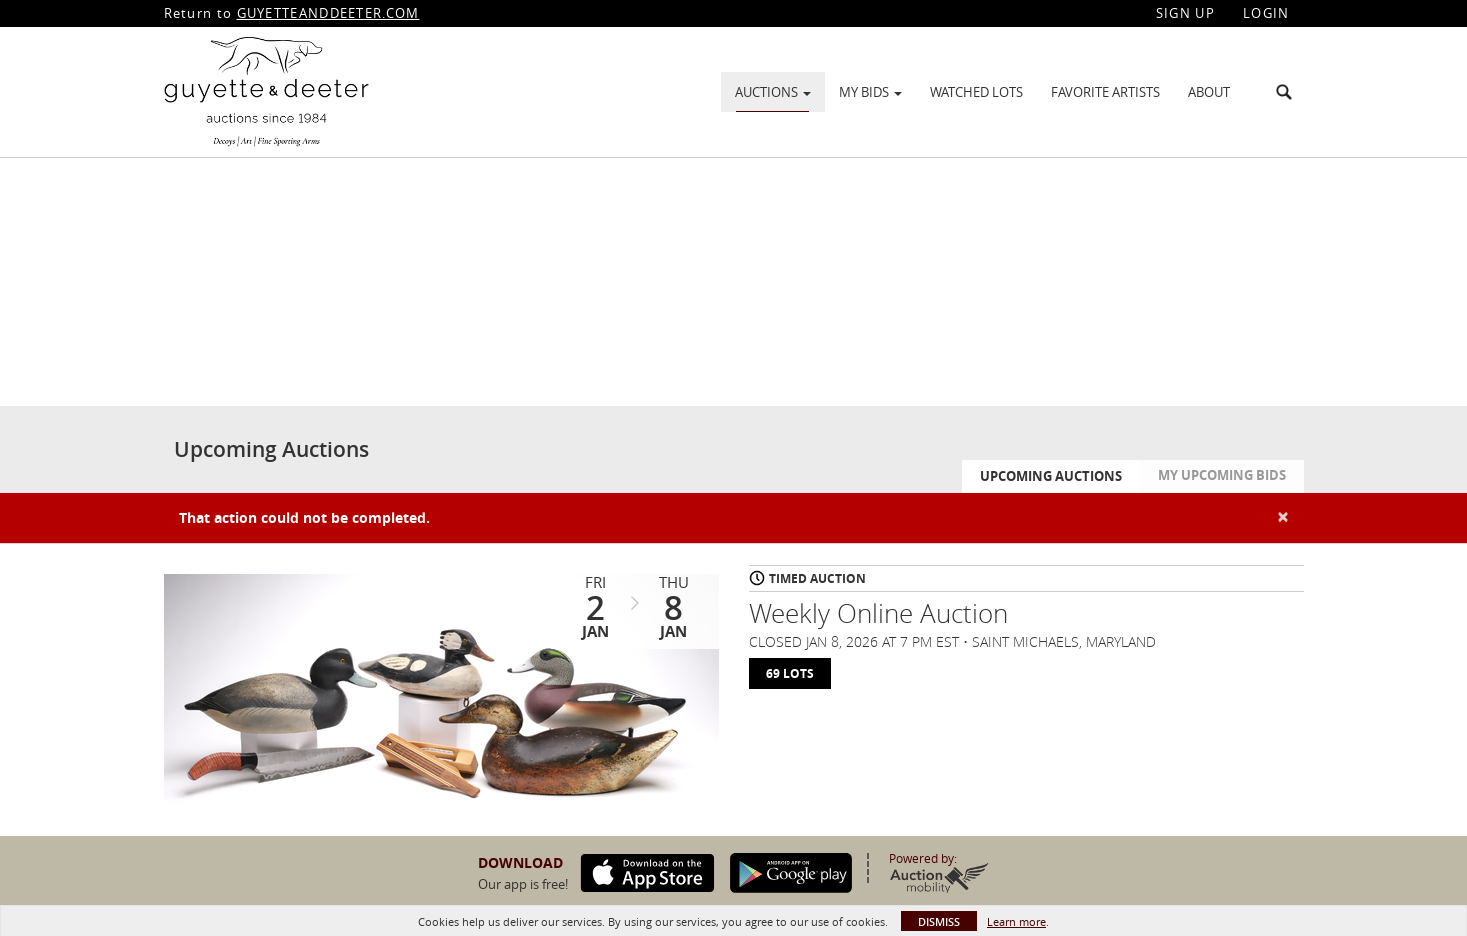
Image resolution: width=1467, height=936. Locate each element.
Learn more (1016, 921)
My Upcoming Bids (1222, 475)
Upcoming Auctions (1051, 476)
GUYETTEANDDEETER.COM (328, 13)
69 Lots (790, 673)
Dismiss (939, 921)
